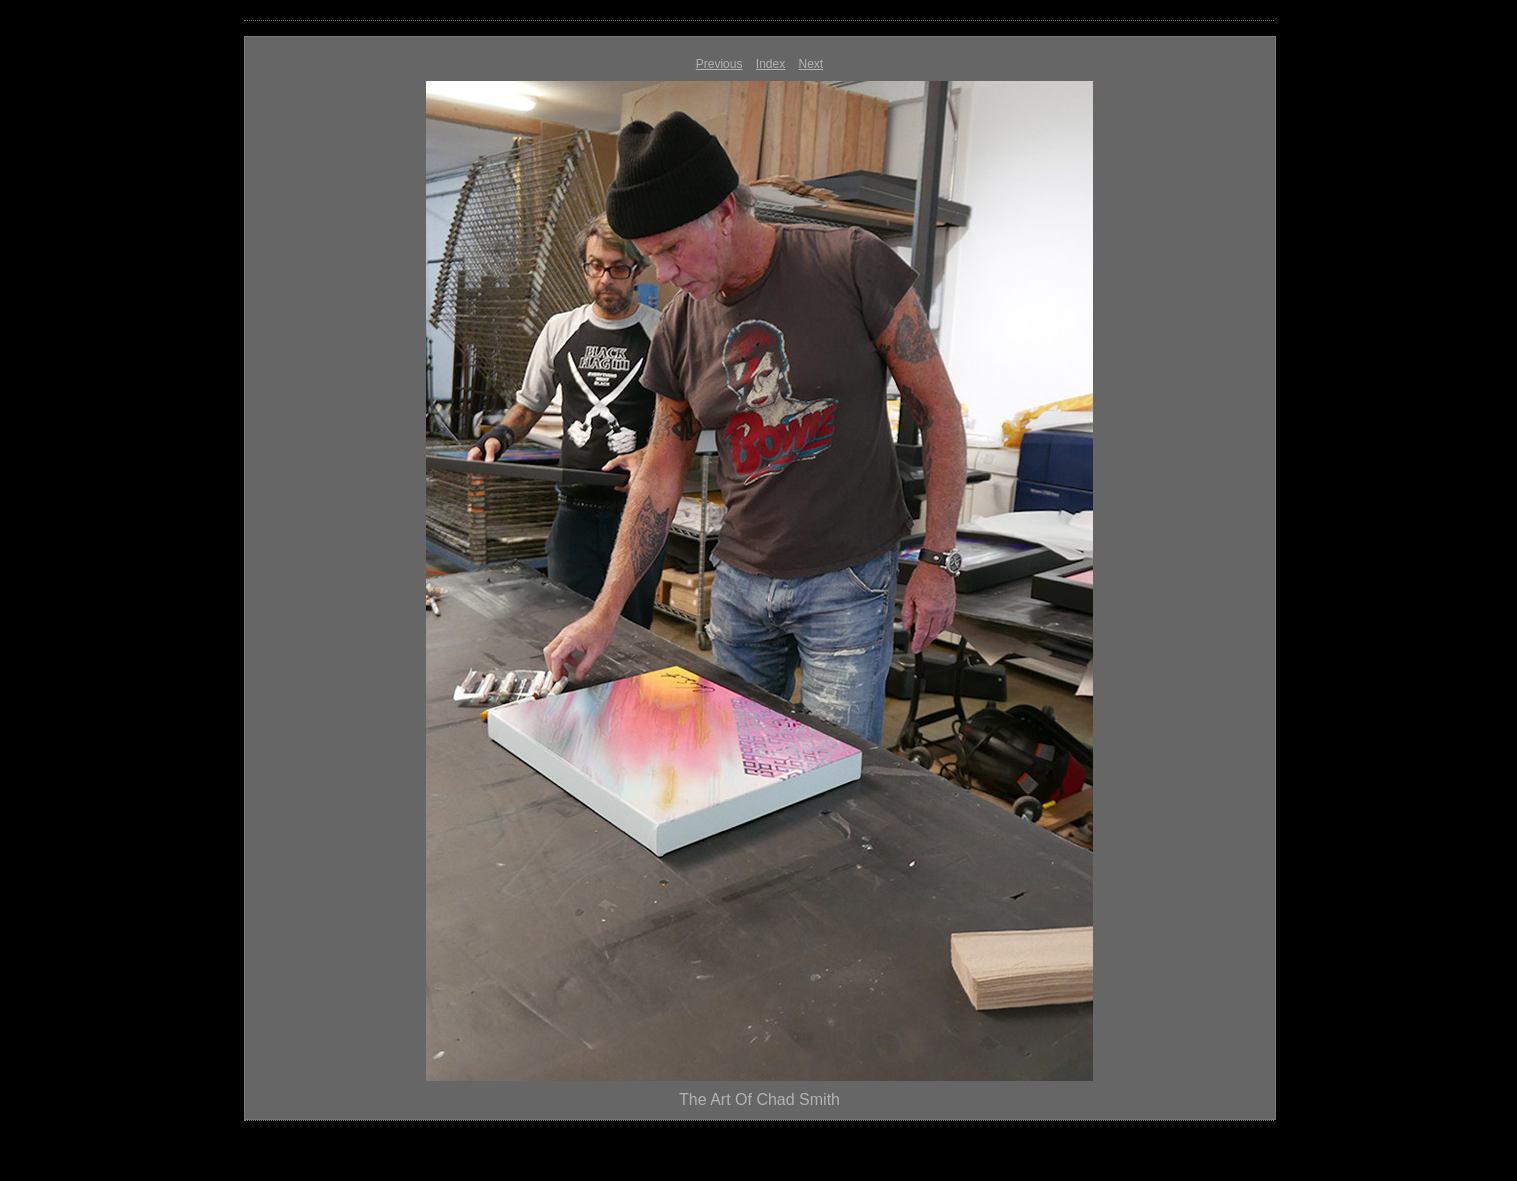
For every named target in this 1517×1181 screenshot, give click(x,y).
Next (811, 64)
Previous (719, 64)
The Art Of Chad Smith (759, 1099)
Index (770, 64)
